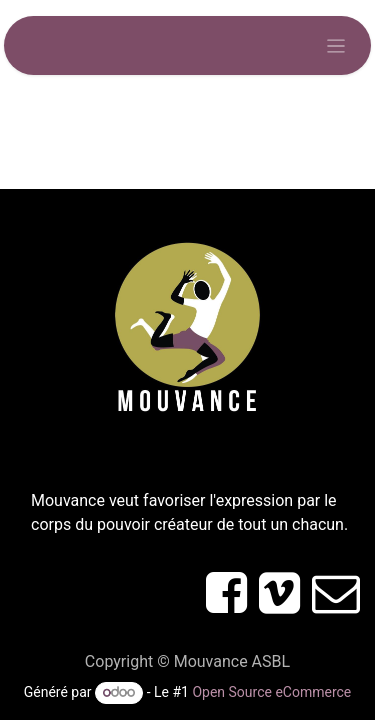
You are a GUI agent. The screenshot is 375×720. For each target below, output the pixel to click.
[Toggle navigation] (336, 45)
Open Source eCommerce (271, 692)
